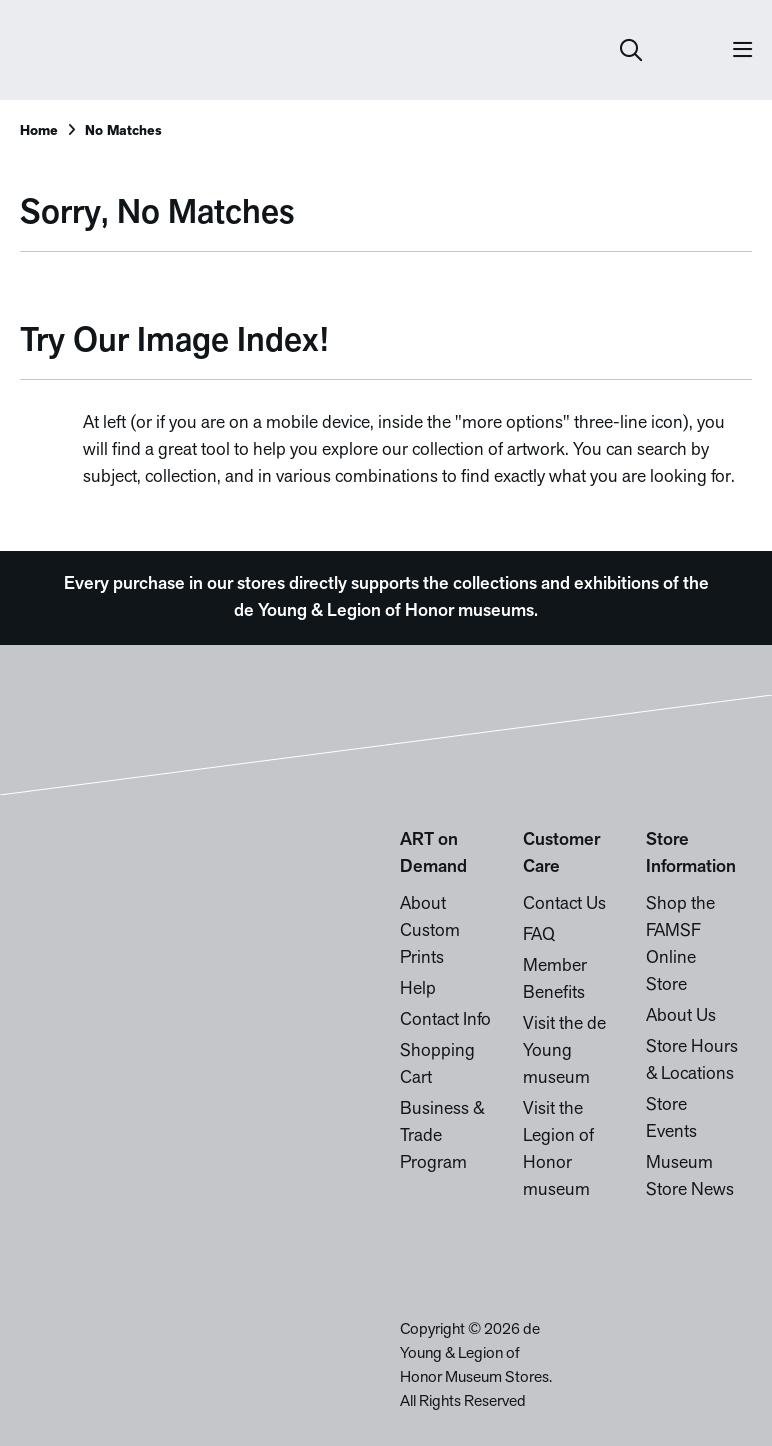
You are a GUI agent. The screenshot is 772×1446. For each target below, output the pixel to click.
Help (418, 989)
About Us (681, 1016)
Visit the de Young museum (564, 1051)
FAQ (539, 935)
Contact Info (445, 1020)
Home (39, 131)
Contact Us (564, 904)
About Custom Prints (430, 931)
